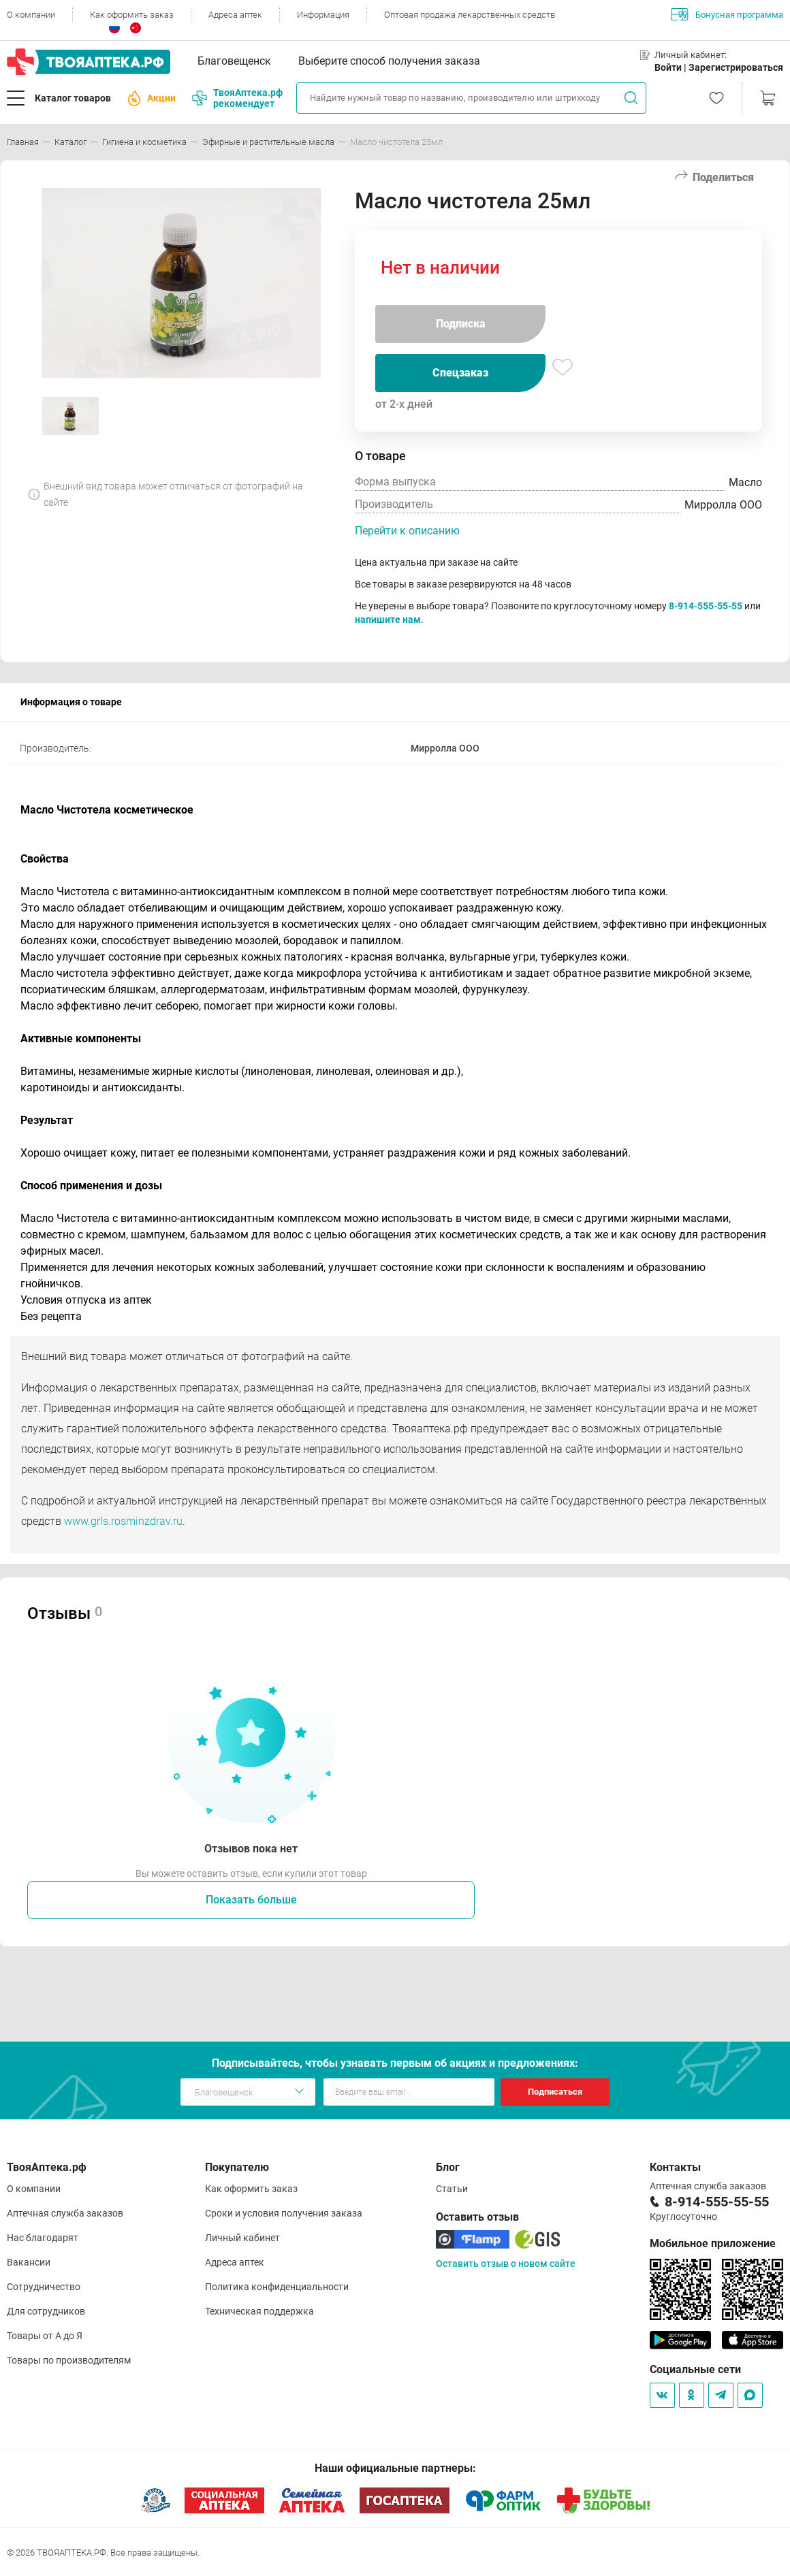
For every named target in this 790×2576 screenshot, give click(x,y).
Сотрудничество (43, 2286)
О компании (31, 15)
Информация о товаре (71, 701)
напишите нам (388, 619)
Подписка (461, 323)
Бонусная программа (727, 14)
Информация (323, 15)
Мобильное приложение (713, 2243)
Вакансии (28, 2262)
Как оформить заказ (132, 15)
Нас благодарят (42, 2237)
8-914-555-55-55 (705, 605)
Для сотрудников (46, 2311)
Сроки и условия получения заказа (283, 2213)
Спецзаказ (460, 372)
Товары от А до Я (44, 2335)
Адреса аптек (235, 15)
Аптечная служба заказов (65, 2213)
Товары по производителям (69, 2360)
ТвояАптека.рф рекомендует (237, 98)
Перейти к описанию (407, 530)
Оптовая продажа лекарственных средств (469, 15)
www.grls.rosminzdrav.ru (123, 1521)
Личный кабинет (242, 2237)
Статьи (452, 2188)
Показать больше (251, 1899)
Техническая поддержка (259, 2311)
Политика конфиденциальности (277, 2286)
